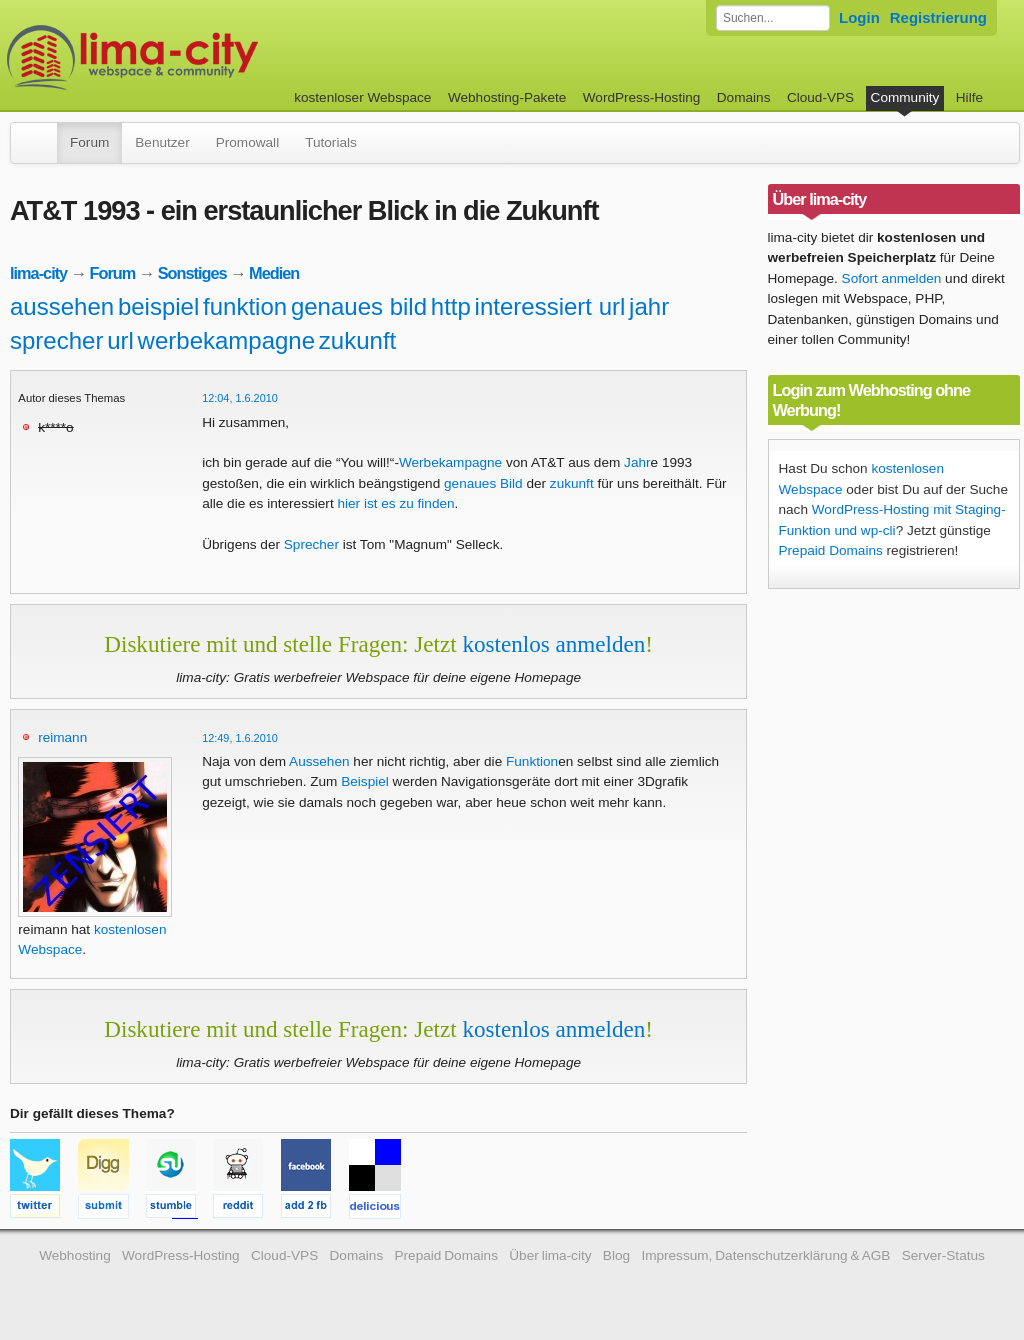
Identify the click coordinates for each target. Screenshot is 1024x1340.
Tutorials (331, 142)
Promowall (247, 142)
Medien (274, 273)
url (120, 340)
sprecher (56, 340)
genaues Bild (483, 483)
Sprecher (311, 544)
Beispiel (365, 781)
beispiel (158, 306)
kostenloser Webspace (362, 97)
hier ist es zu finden (395, 503)
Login (859, 17)
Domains (744, 97)
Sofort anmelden (892, 278)
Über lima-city (550, 1255)
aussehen (62, 306)
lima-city (38, 273)
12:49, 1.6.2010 (240, 738)
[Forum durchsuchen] (773, 18)
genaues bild (359, 306)
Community (905, 97)
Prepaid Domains (831, 550)
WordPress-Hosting (642, 97)
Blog (616, 1255)
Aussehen (319, 761)
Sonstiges (192, 273)
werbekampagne (226, 340)
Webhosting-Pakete (507, 97)
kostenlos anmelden (553, 644)
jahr (649, 306)
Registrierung (938, 17)
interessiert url (550, 306)
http (451, 306)
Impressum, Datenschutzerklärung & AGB (765, 1255)
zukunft (357, 340)
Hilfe (969, 97)
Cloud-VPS (820, 97)
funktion (245, 306)
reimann (62, 737)
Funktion (532, 761)
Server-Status (943, 1255)
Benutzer (162, 142)
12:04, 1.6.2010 (240, 398)
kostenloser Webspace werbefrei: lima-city (207, 57)
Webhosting (75, 1255)
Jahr (637, 462)
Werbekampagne (450, 462)
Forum (89, 142)
